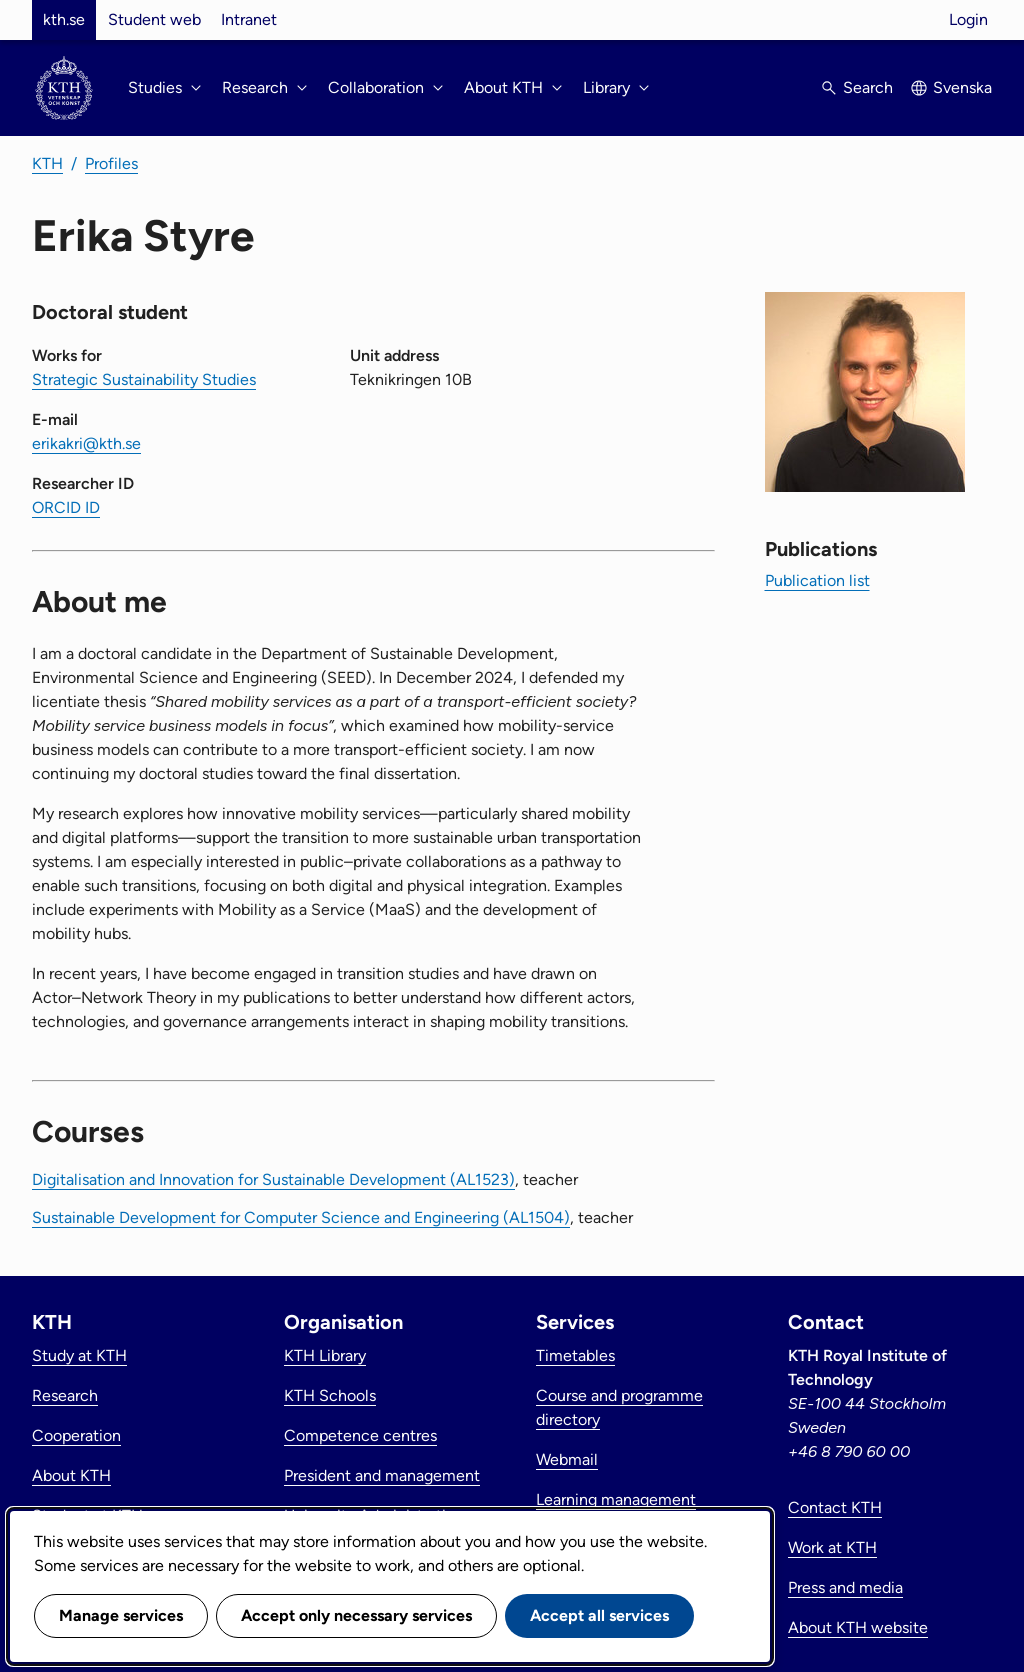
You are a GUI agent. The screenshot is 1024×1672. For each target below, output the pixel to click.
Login (968, 19)
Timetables (575, 1355)
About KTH (71, 1475)
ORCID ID (66, 507)
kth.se (64, 19)
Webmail (567, 1459)
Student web (154, 19)
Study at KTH (79, 1355)
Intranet (249, 19)
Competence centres (360, 1435)
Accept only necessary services (356, 1615)
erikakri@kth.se (86, 443)
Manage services (121, 1615)
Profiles (111, 163)
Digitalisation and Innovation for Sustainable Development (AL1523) (273, 1179)
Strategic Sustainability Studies (144, 379)
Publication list (817, 580)
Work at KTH (832, 1547)
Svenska (962, 87)
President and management (382, 1475)
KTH (47, 163)
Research (65, 1395)
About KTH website (858, 1627)
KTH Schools (330, 1395)
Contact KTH (835, 1507)
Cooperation (76, 1435)
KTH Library (325, 1355)
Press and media (845, 1587)
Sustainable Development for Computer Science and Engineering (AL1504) (301, 1217)
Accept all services (599, 1615)
